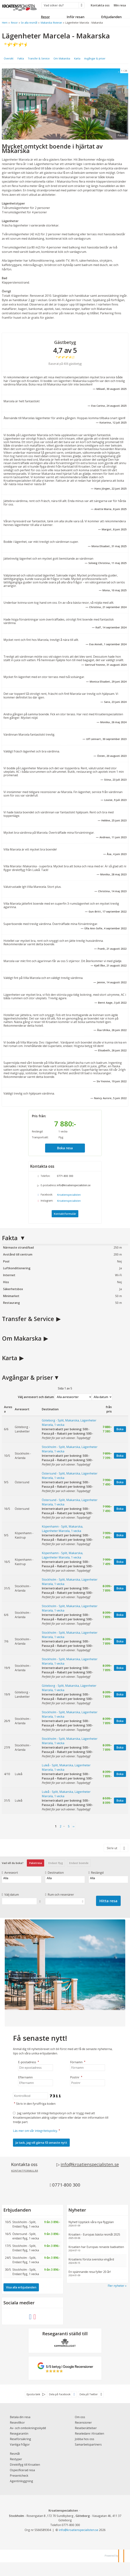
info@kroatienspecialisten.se (74, 1185)
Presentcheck (19, 2476)
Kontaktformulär (65, 1213)
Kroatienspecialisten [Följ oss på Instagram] (69, 1200)
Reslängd (96, 1873)
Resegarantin (19, 2433)
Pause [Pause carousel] (121, 135)
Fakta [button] (20, 58)
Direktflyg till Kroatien (25, 2465)
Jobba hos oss (84, 2439)
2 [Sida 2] (60, 1826)
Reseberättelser (86, 2428)
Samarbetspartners (88, 2444)
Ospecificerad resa (22, 2470)
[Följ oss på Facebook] (30, 2316)
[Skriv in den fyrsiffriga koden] (30, 2095)
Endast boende (78, 1863)
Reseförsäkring (20, 2439)
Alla (21, 1878)
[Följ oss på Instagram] (34, 2316)
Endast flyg (55, 1863)
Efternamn (25, 2077)
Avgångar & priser (27, 1377)
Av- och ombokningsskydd (28, 2428)
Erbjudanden (17, 2210)
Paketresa (35, 1863)
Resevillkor (17, 2422)
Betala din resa (20, 2417)
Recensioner (83, 2422)
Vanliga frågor (20, 2444)
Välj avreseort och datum (36, 1397)
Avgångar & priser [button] (94, 58)
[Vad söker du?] (60, 5)
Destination (54, 1873)
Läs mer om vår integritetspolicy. (35, 2131)
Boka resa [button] (65, 1148)
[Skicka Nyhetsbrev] (41, 2143)
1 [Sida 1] (56, 1826)
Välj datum (10, 1895)
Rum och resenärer (59, 1895)
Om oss (80, 2417)
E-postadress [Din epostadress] (29, 2062)
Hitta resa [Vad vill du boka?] (108, 1900)
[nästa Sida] (73, 1826)
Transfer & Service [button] (39, 58)
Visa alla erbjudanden (21, 2287)
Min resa (120, 5)
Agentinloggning (21, 2481)
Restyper (16, 2459)
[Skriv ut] (116, 1848)
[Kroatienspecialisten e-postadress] (78, 2530)
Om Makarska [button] (61, 58)
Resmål (15, 2454)
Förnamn (78, 2062)
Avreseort (10, 1873)
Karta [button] (77, 58)
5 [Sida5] (69, 1826)
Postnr (76, 2077)
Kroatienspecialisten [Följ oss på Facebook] (69, 1194)
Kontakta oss (100, 5)
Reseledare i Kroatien (89, 2433)
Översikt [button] (9, 58)
